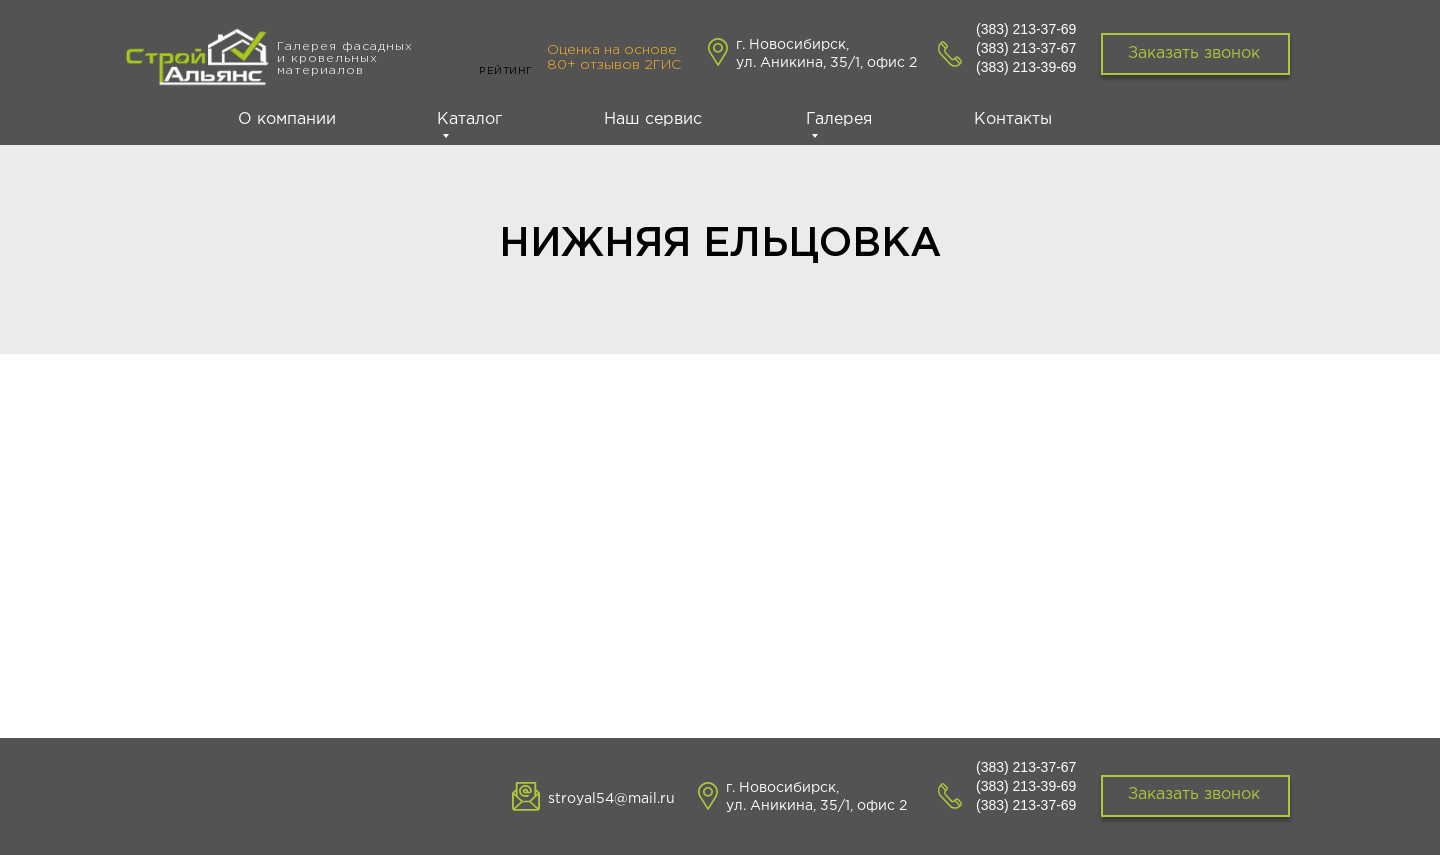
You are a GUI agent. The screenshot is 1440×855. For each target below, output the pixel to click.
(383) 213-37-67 (1026, 48)
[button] (1195, 796)
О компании (287, 119)
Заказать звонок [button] (1194, 53)
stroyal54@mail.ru (611, 799)
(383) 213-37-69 (1026, 29)
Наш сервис (653, 119)
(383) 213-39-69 (1026, 67)
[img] (198, 62)
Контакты (1013, 119)
